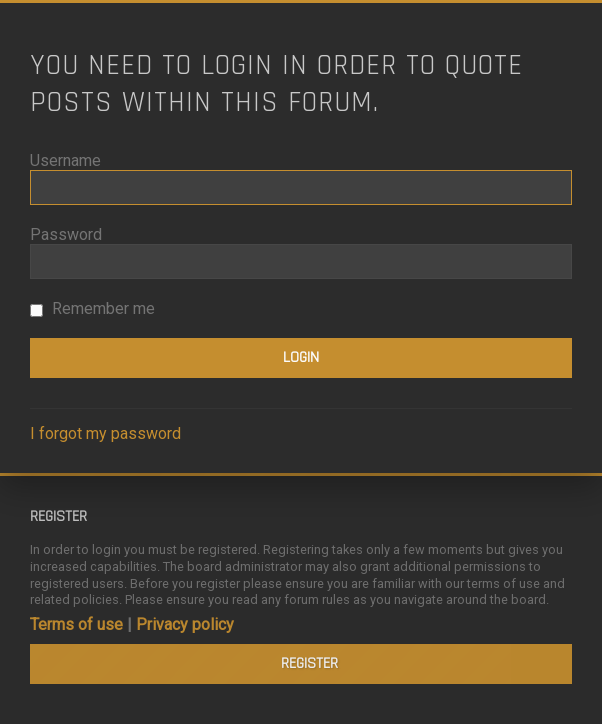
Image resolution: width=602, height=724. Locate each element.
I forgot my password (105, 433)
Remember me (92, 308)
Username (65, 160)
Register (309, 663)
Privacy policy (185, 624)
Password (66, 234)
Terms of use (76, 624)
